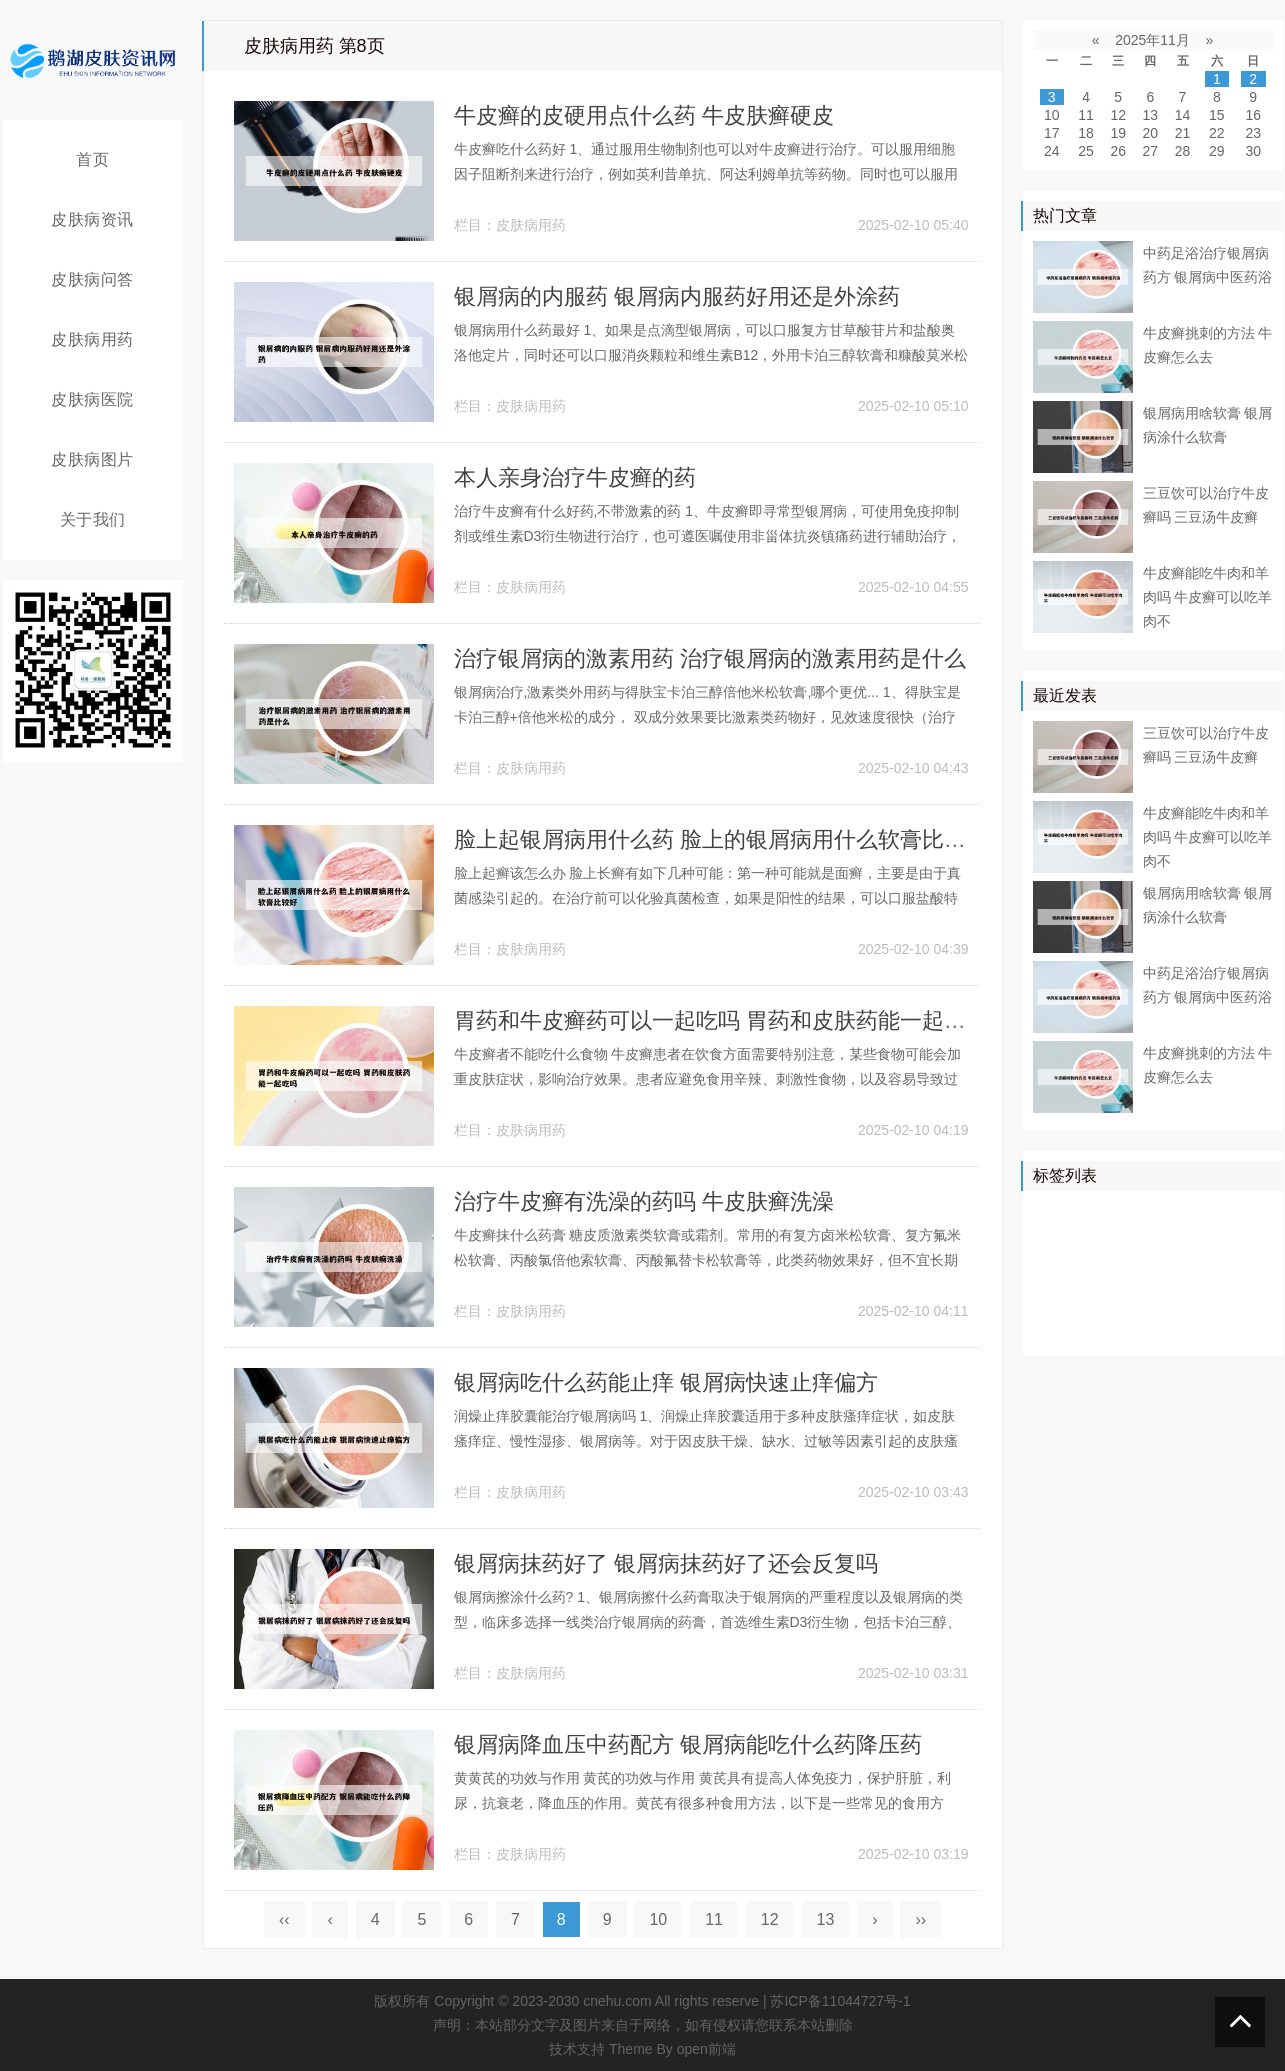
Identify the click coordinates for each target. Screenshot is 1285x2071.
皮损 (1195, 1271)
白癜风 (1059, 1300)
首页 (92, 159)
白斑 (1052, 1329)
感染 (1152, 1300)
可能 (1238, 1271)
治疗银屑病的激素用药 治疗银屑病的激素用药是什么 (710, 658)
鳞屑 (1052, 1271)
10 (658, 1919)
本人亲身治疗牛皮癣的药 (575, 477)
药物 (1152, 1242)
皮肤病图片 (92, 459)
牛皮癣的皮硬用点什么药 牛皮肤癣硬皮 (644, 115)
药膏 (1138, 1329)
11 (714, 1919)
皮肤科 (1145, 1271)
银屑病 (1059, 1213)
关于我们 (93, 519)
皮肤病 (1102, 1242)
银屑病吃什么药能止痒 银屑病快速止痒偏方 (666, 1382)
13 (826, 1919)
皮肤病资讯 (92, 219)
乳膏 (1095, 1329)
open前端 (706, 2049)
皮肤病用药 (92, 339)
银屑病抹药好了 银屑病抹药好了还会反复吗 (666, 1563)
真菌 (1195, 1242)
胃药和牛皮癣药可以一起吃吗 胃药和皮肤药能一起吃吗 (721, 1020)
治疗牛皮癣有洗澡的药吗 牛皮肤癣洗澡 (644, 1201)
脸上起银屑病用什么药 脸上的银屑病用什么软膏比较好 (721, 839)
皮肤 (1252, 1213)
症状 (1109, 1300)
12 (770, 1919)
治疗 (1109, 1213)
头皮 (1238, 1300)
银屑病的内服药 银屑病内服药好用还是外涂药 (677, 296)
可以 (1238, 1242)
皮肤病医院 (92, 399)
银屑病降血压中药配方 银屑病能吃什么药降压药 (688, 1744)
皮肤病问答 (92, 279)
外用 (1224, 1329)
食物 (1195, 1300)
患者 (1052, 1242)
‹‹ (284, 1919)
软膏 (1095, 1271)
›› (920, 1919)
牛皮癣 (1159, 1213)
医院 (1209, 1213)
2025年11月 (1152, 40)
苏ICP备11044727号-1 (840, 2001)
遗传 (1181, 1329)
